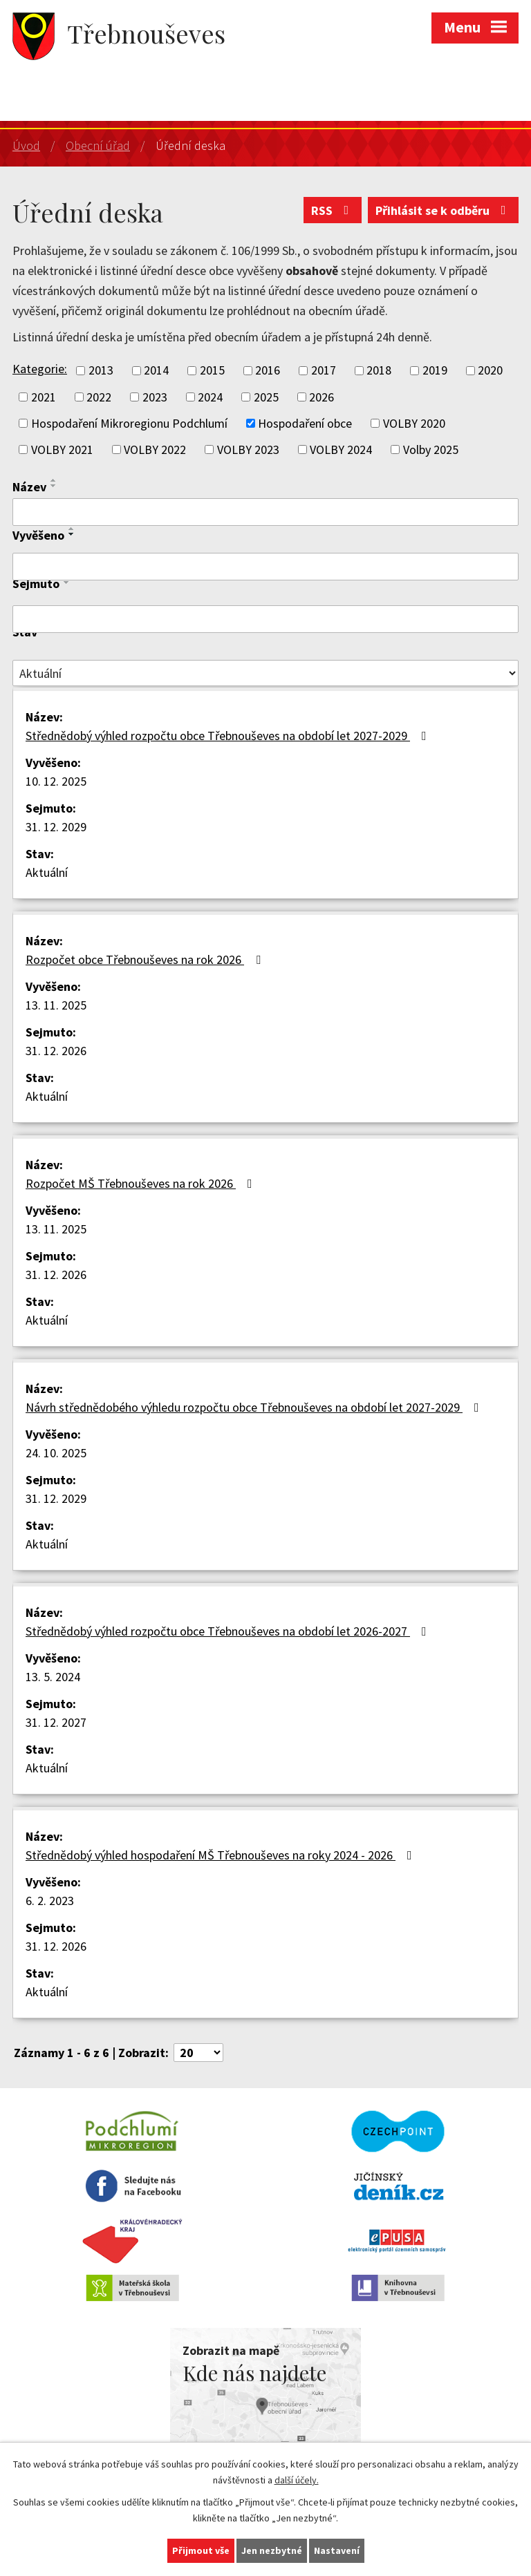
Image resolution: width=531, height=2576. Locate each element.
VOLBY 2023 (248, 449)
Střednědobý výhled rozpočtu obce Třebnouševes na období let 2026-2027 (229, 1631)
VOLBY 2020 (414, 423)
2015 (212, 371)
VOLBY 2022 (155, 449)
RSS (333, 210)
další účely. (296, 2480)
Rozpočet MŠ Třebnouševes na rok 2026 (142, 1183)
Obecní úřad (98, 145)
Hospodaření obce (305, 423)
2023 (154, 397)
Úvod (26, 145)
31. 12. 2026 (56, 1051)
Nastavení (337, 2550)
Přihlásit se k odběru (443, 210)
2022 (98, 397)
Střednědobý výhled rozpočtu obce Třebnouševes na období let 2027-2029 (229, 736)
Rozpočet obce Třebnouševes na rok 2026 (146, 959)
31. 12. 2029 (56, 827)
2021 (43, 397)
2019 (434, 371)
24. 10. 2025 (56, 1453)
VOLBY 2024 (341, 449)
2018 (378, 371)
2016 (267, 371)
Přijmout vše (201, 2550)
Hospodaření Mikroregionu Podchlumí (129, 423)
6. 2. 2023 (50, 1901)
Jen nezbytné (271, 2550)
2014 (156, 371)
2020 (490, 371)
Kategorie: (39, 369)
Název (29, 487)
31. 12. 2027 (56, 1722)
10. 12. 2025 (56, 781)
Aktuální (47, 872)
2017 (323, 371)
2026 (321, 397)
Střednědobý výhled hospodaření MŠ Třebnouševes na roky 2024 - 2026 (222, 1855)
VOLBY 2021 (62, 449)
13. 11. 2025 (56, 1005)
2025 (266, 397)
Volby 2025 (430, 449)
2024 (210, 397)
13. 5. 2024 (53, 1677)
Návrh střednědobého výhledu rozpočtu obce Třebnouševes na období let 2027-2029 (255, 1407)
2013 (100, 371)
